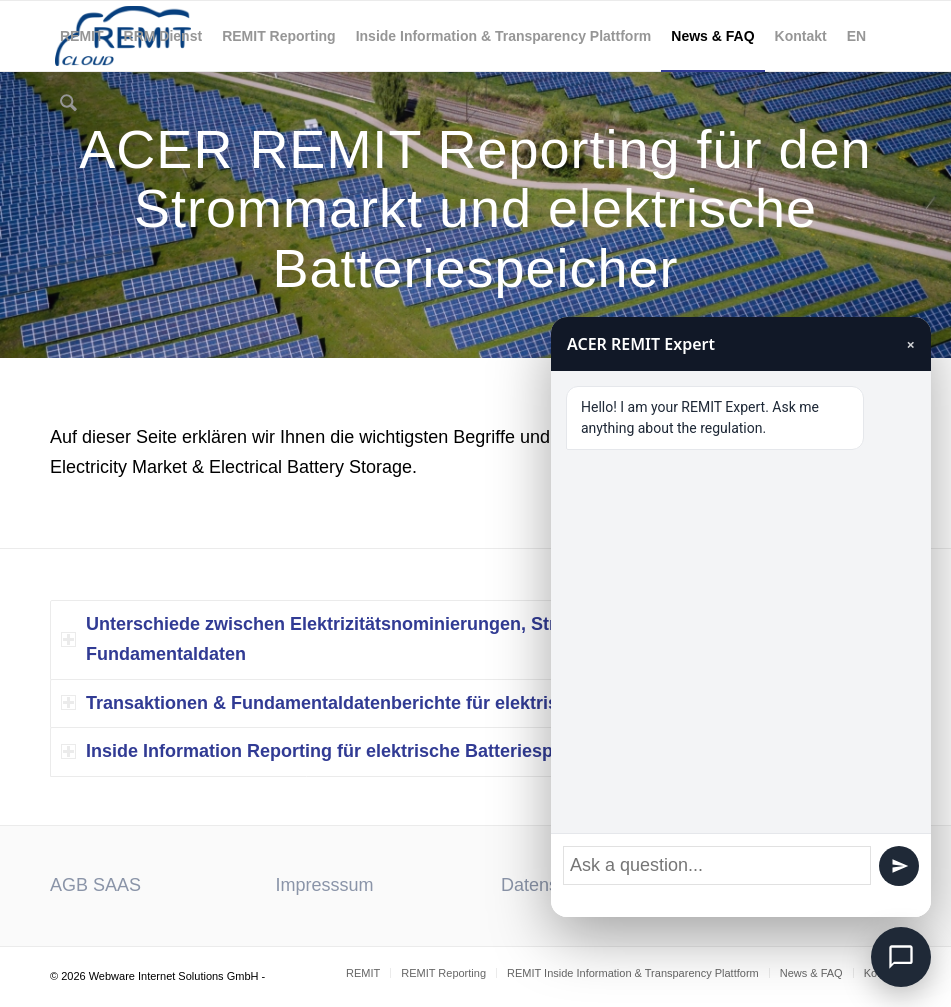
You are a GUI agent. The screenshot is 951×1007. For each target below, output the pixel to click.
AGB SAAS (95, 885)
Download (767, 885)
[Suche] (65, 106)
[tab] (475, 639)
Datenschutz (551, 885)
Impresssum (325, 885)
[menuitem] (82, 36)
